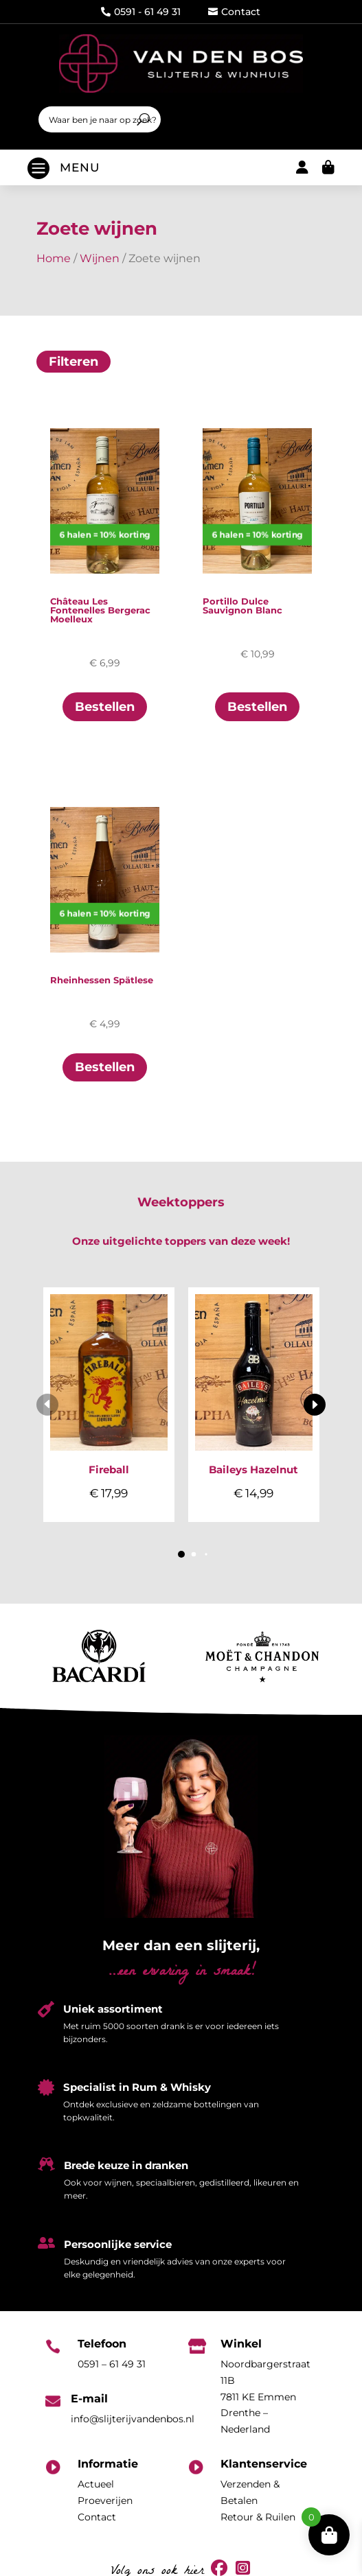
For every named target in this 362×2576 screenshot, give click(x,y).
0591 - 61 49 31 (141, 11)
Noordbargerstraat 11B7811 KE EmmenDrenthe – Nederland (265, 2396)
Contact (234, 11)
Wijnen (100, 258)
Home (53, 258)
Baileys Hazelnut (253, 1469)
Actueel (96, 2484)
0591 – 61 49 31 (112, 2364)
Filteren (73, 361)
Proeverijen (105, 2500)
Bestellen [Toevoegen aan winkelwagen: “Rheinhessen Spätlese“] (105, 1067)
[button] (315, 1405)
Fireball (109, 1469)
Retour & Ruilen (257, 2517)
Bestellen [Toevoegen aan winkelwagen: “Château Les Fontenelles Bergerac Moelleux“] (105, 706)
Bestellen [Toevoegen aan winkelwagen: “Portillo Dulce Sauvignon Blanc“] (257, 706)
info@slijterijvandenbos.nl (132, 2419)
